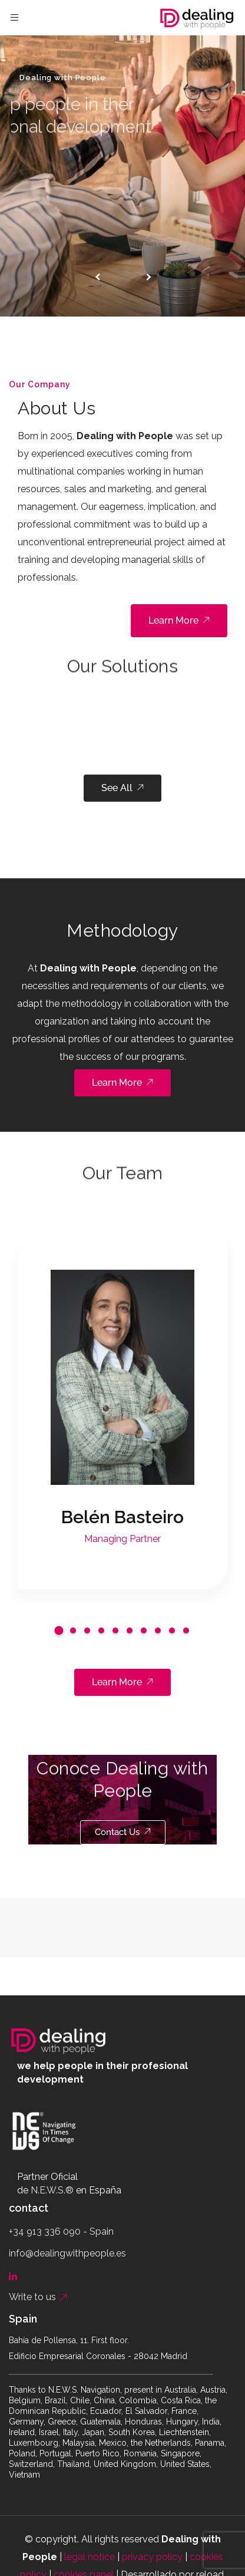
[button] (59, 1630)
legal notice (89, 2556)
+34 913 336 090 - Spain (61, 2231)
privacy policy (152, 2556)
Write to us (38, 2297)
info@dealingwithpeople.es (67, 2253)
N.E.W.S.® (52, 2190)
